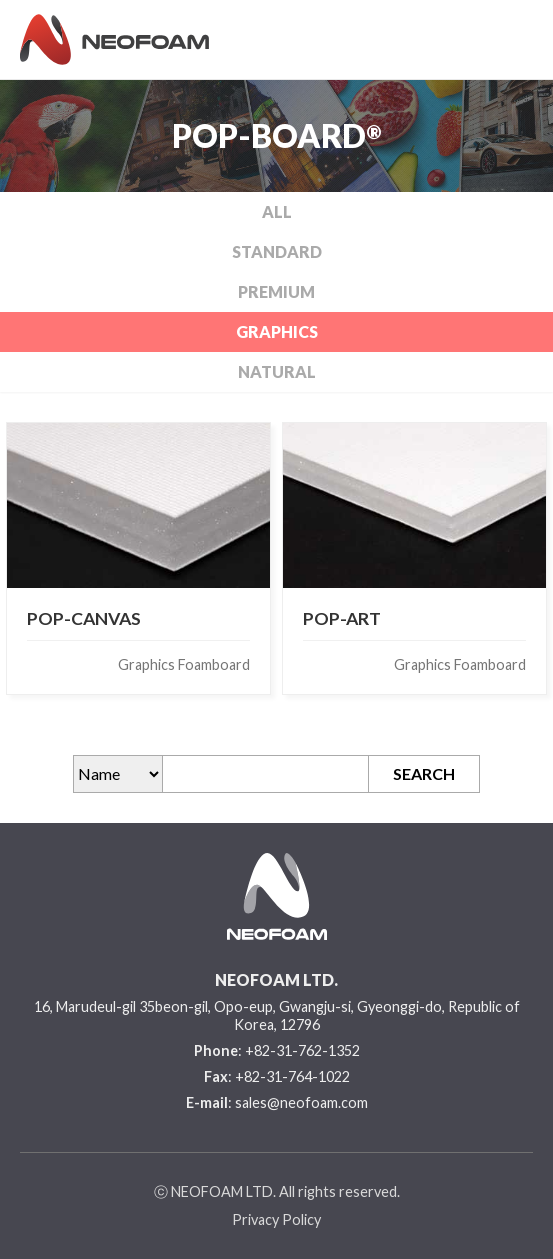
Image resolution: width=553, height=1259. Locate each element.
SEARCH (424, 773)
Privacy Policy (276, 1219)
